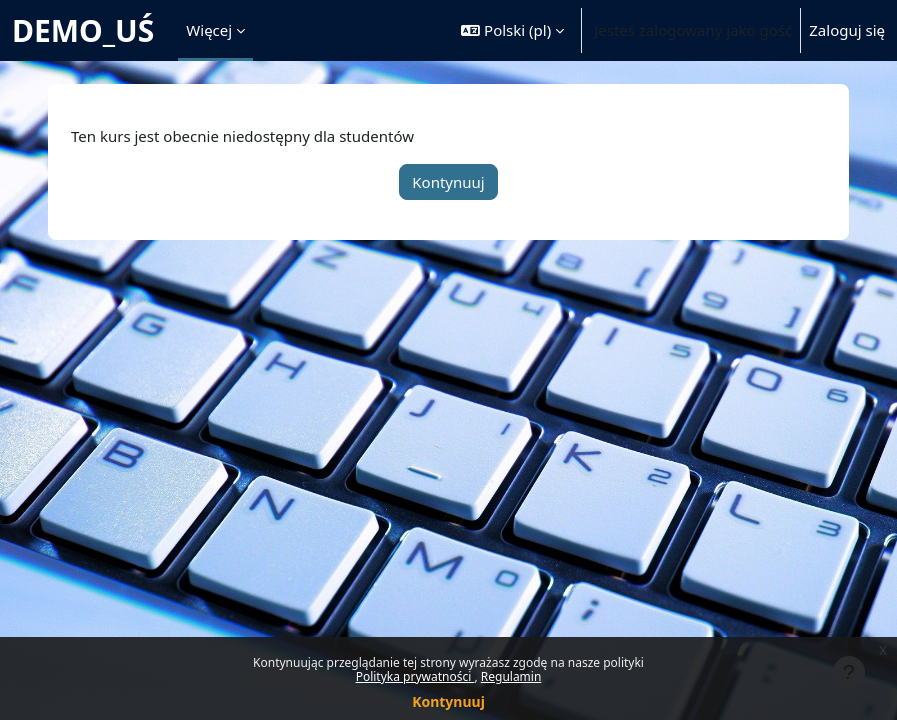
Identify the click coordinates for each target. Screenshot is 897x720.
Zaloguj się (847, 30)
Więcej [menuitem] (209, 30)
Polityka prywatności (415, 676)
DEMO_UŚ (83, 30)
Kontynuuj (448, 701)
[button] (512, 30)
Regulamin (511, 676)
